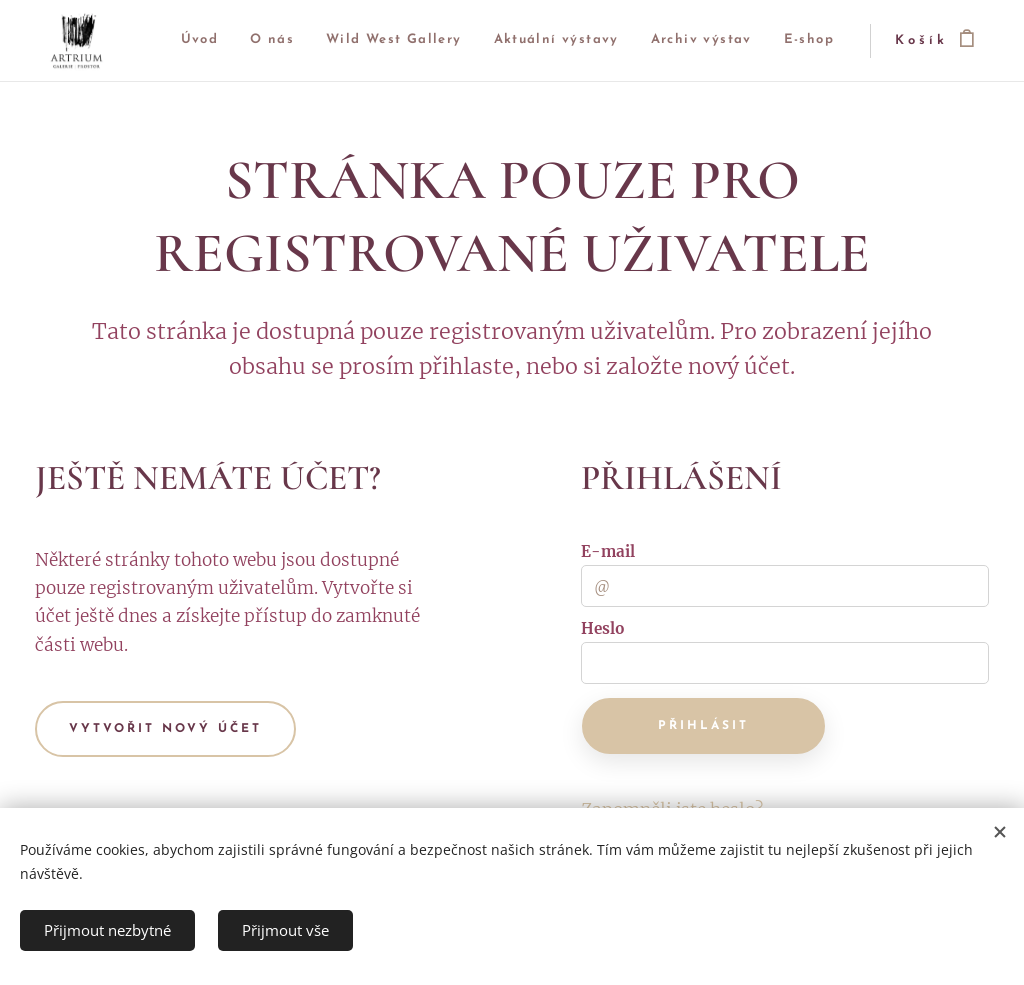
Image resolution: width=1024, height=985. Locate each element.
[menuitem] (230, 40)
